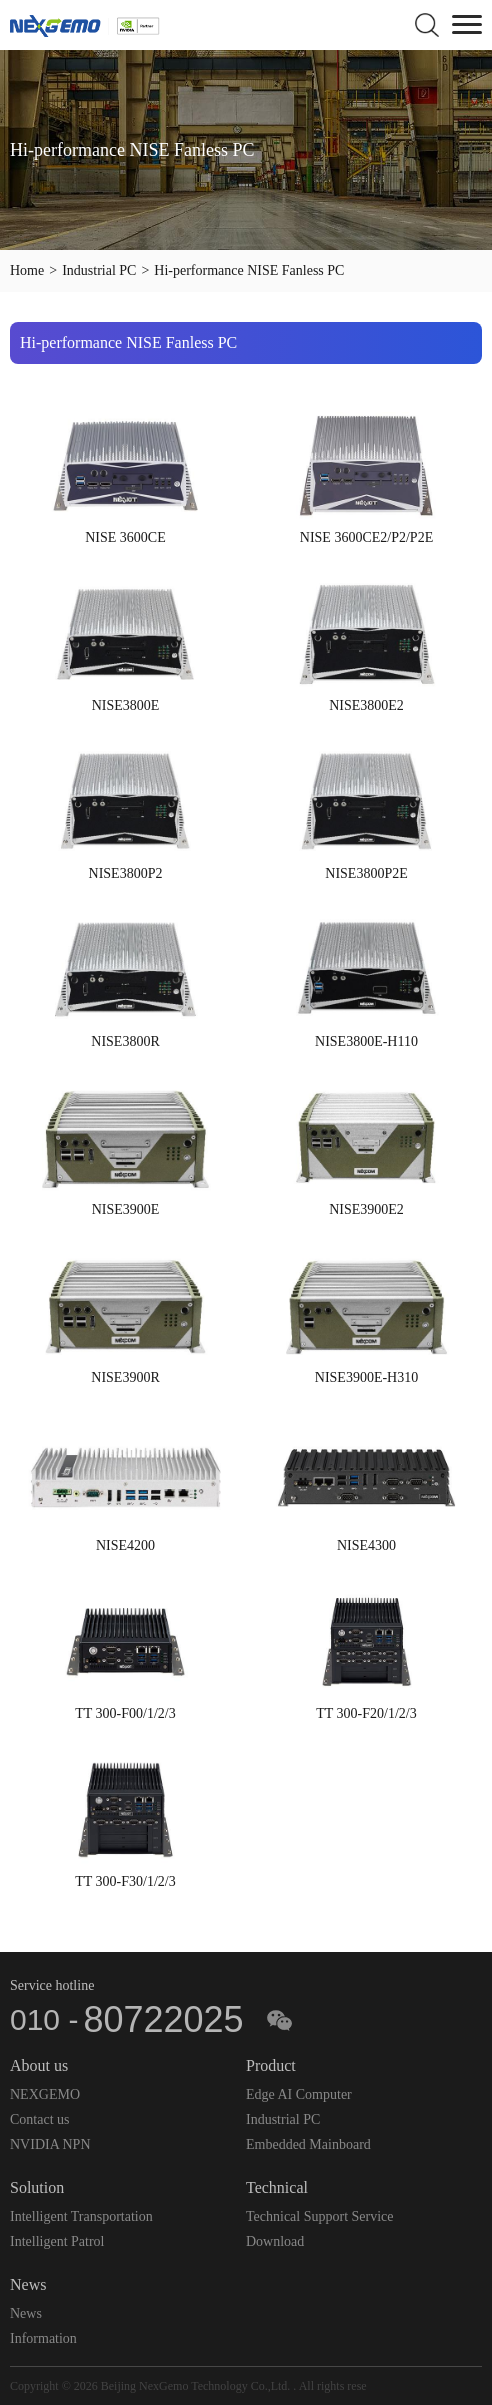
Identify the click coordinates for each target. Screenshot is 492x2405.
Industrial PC (99, 270)
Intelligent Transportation (81, 2216)
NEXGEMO (45, 2094)
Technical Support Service (320, 2216)
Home (27, 270)
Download (275, 2241)
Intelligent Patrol (57, 2241)
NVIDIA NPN (50, 2144)
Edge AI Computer (299, 2094)
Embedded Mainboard (308, 2144)
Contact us (40, 2119)
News (26, 2313)
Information (43, 2338)
